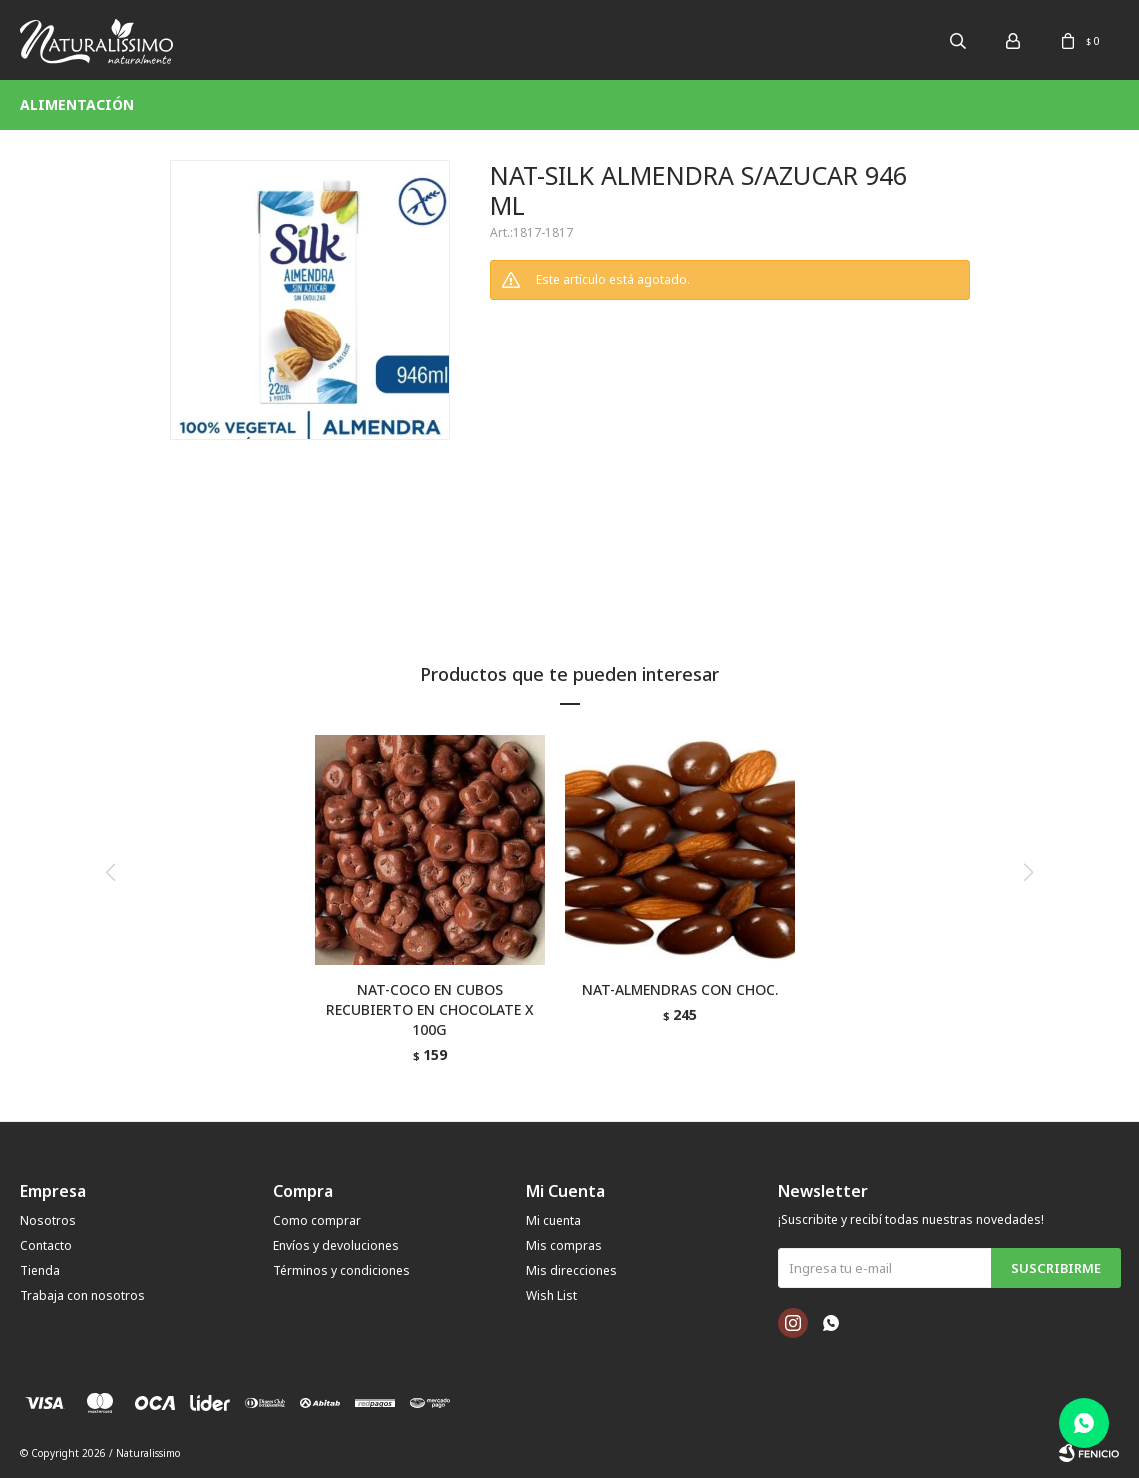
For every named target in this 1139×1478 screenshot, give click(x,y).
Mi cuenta (553, 1220)
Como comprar (317, 1220)
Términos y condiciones (341, 1270)
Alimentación (77, 104)
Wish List (551, 1295)
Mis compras (564, 1245)
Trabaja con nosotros (82, 1295)
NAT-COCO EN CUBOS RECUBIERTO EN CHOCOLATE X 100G (430, 1009)
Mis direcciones (571, 1270)
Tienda (40, 1270)
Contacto (46, 1245)
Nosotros (48, 1220)
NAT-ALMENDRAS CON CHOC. (680, 989)
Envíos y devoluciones (336, 1245)
